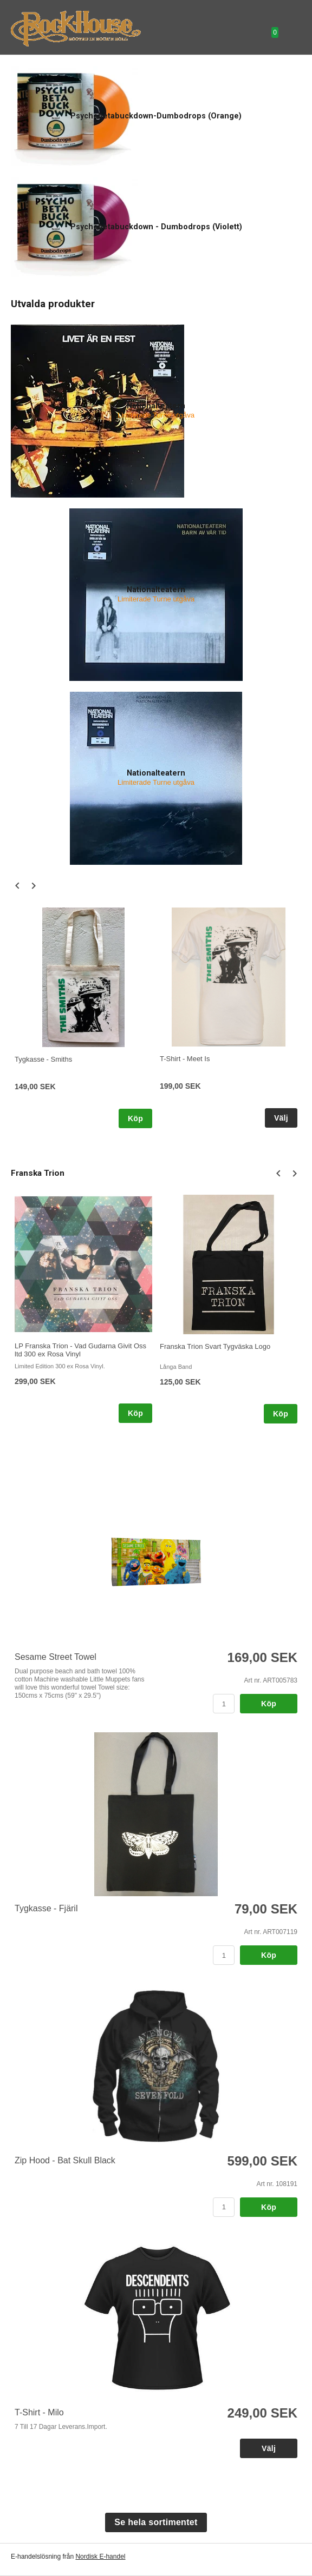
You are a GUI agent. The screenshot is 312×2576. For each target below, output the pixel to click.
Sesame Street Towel (55, 1656)
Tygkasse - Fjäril (46, 1908)
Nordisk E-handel (100, 2556)
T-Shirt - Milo (39, 2412)
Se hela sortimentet (155, 2522)
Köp (135, 1118)
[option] (83, 1018)
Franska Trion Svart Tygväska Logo (215, 1346)
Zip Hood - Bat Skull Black (65, 2160)
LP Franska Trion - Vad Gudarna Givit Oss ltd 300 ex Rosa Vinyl (80, 1350)
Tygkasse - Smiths (43, 1059)
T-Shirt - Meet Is (185, 1059)
